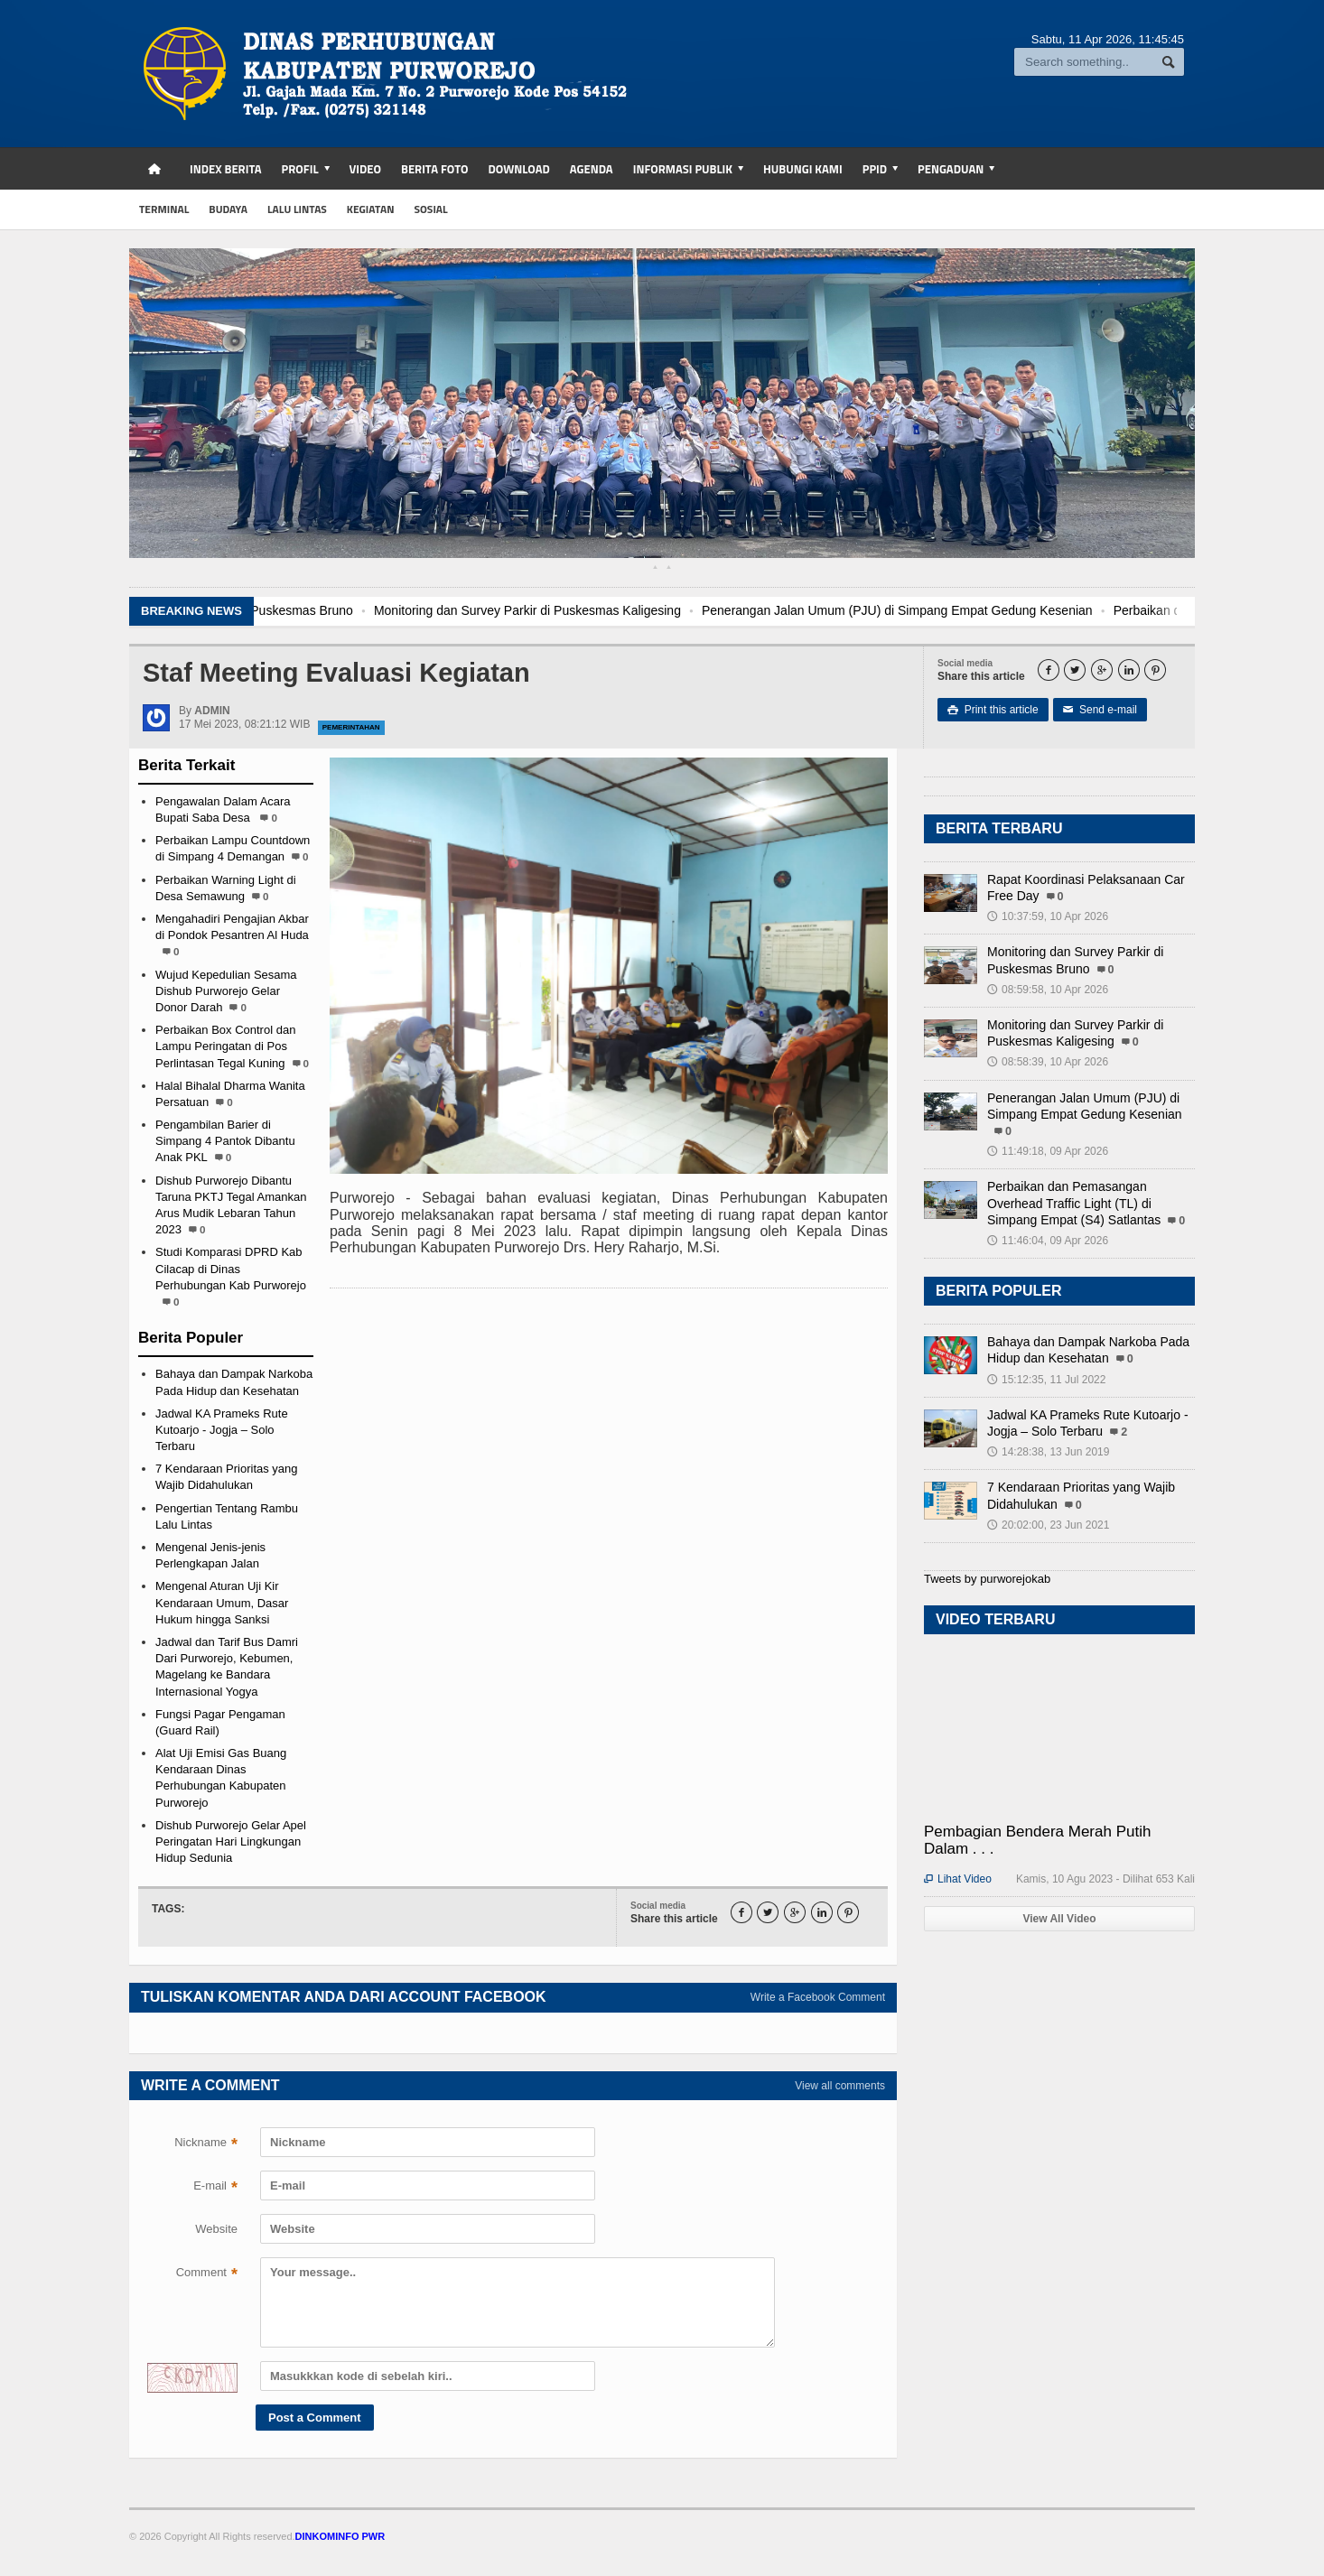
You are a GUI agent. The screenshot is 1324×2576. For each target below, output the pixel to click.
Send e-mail (1100, 710)
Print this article (993, 710)
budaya (228, 209)
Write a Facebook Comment (818, 1997)
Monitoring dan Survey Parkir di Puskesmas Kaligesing (615, 610)
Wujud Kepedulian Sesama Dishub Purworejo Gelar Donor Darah (226, 991)
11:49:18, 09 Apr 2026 (1047, 1151)
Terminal (164, 209)
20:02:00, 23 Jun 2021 (1048, 1525)
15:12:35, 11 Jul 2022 (1046, 1379)
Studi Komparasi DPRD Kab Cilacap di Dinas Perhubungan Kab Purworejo (230, 1268)
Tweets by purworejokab (987, 1579)
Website (216, 2229)
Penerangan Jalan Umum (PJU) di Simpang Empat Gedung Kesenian (985, 610)
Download (518, 169)
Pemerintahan (351, 727)
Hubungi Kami (803, 169)
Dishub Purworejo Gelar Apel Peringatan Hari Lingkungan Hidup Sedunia (230, 1841)
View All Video (1059, 1918)
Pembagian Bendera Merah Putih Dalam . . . (1037, 1839)
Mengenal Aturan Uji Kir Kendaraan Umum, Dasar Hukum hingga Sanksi (221, 1602)
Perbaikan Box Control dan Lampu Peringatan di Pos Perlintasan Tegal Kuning (225, 1046)
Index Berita (226, 169)
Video (365, 169)
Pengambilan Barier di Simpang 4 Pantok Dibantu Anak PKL (225, 1141)
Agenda (591, 169)
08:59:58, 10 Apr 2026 (1047, 989)
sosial (431, 209)
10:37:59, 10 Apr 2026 (1047, 916)
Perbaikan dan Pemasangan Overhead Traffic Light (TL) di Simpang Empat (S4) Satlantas (1074, 1202)
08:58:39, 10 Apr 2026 (1047, 1062)
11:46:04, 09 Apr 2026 (1047, 1240)
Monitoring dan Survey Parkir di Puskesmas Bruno (300, 610)
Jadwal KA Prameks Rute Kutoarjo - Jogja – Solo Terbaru (221, 1430)
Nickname (206, 2144)
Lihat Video (958, 1879)
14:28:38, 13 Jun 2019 (1048, 1452)
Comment (207, 2274)
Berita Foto (434, 169)
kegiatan (371, 209)
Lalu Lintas (297, 209)
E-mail (215, 2187)
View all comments (840, 2085)
